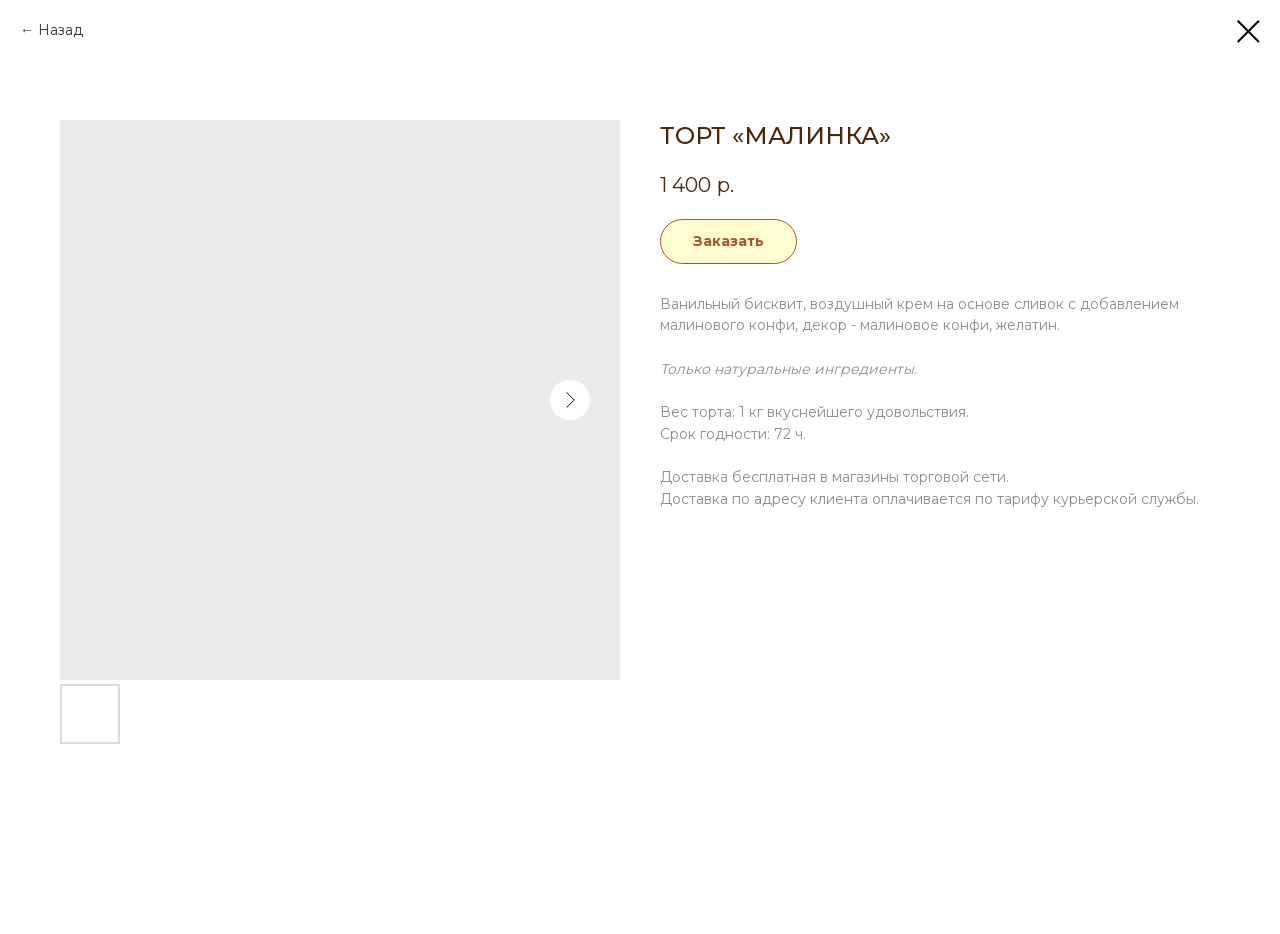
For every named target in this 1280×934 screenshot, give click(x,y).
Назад (60, 30)
